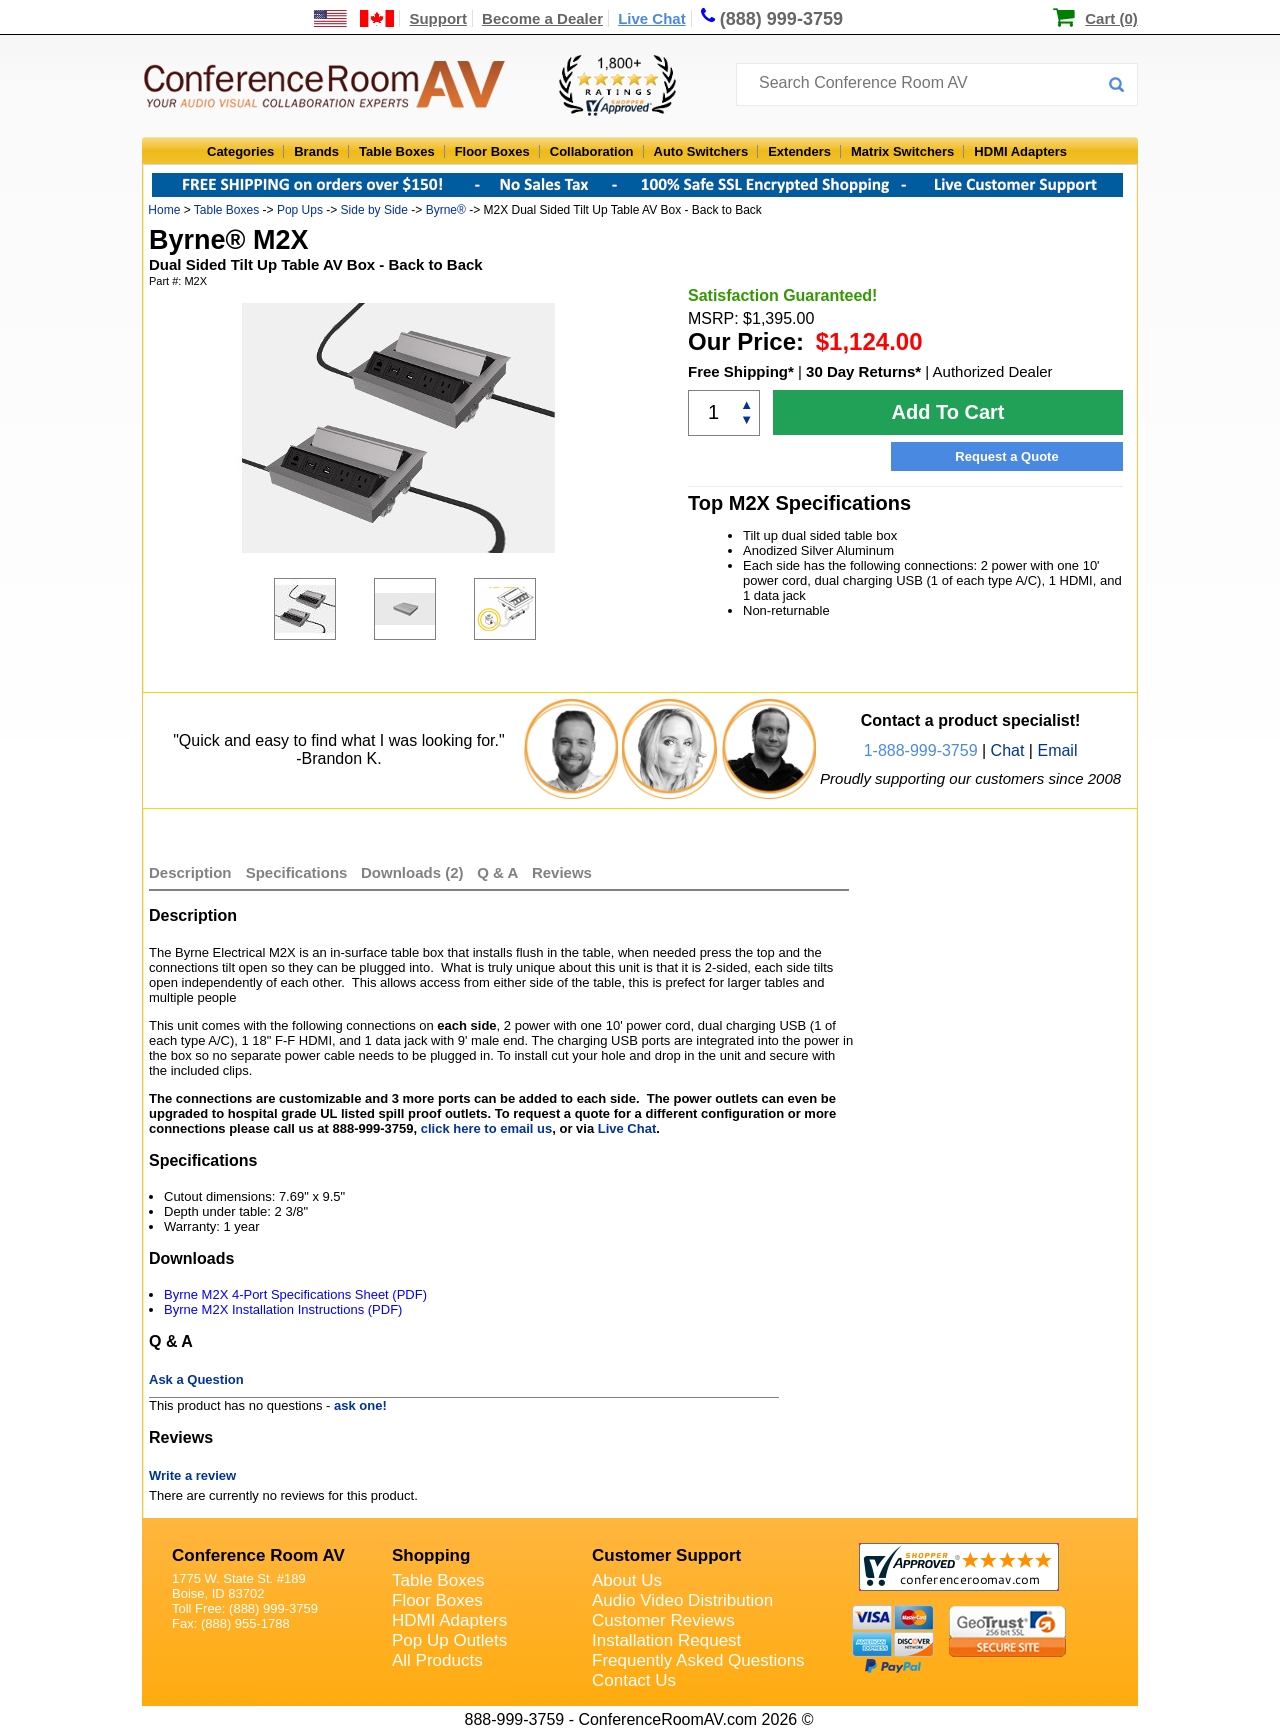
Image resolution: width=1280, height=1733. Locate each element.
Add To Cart (948, 412)
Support (438, 18)
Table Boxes (397, 151)
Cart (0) (1111, 18)
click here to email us (487, 1128)
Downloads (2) (412, 872)
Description (190, 872)
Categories (240, 151)
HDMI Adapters (1020, 151)
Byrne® (446, 210)
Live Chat (652, 18)
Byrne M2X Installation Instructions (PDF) (283, 1309)
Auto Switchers (701, 151)
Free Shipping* (741, 371)
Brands (316, 151)
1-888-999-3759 (921, 750)
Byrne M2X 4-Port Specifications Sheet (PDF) (295, 1294)
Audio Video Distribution (682, 1600)
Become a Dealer (542, 18)
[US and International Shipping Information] (354, 18)
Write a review (192, 1475)
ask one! (360, 1405)
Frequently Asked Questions (698, 1660)
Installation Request (666, 1640)
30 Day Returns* (863, 371)
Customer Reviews (663, 1620)
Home (164, 210)
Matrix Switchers (902, 151)
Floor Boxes (492, 151)
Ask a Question (196, 1379)
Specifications (297, 872)
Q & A (499, 872)
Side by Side (374, 210)
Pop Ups (300, 210)
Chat (1008, 750)
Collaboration (592, 151)
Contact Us (634, 1680)
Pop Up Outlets (449, 1640)
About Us (627, 1580)
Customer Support (666, 1555)
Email (1057, 750)
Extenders (799, 151)
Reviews (562, 872)
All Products (437, 1660)
